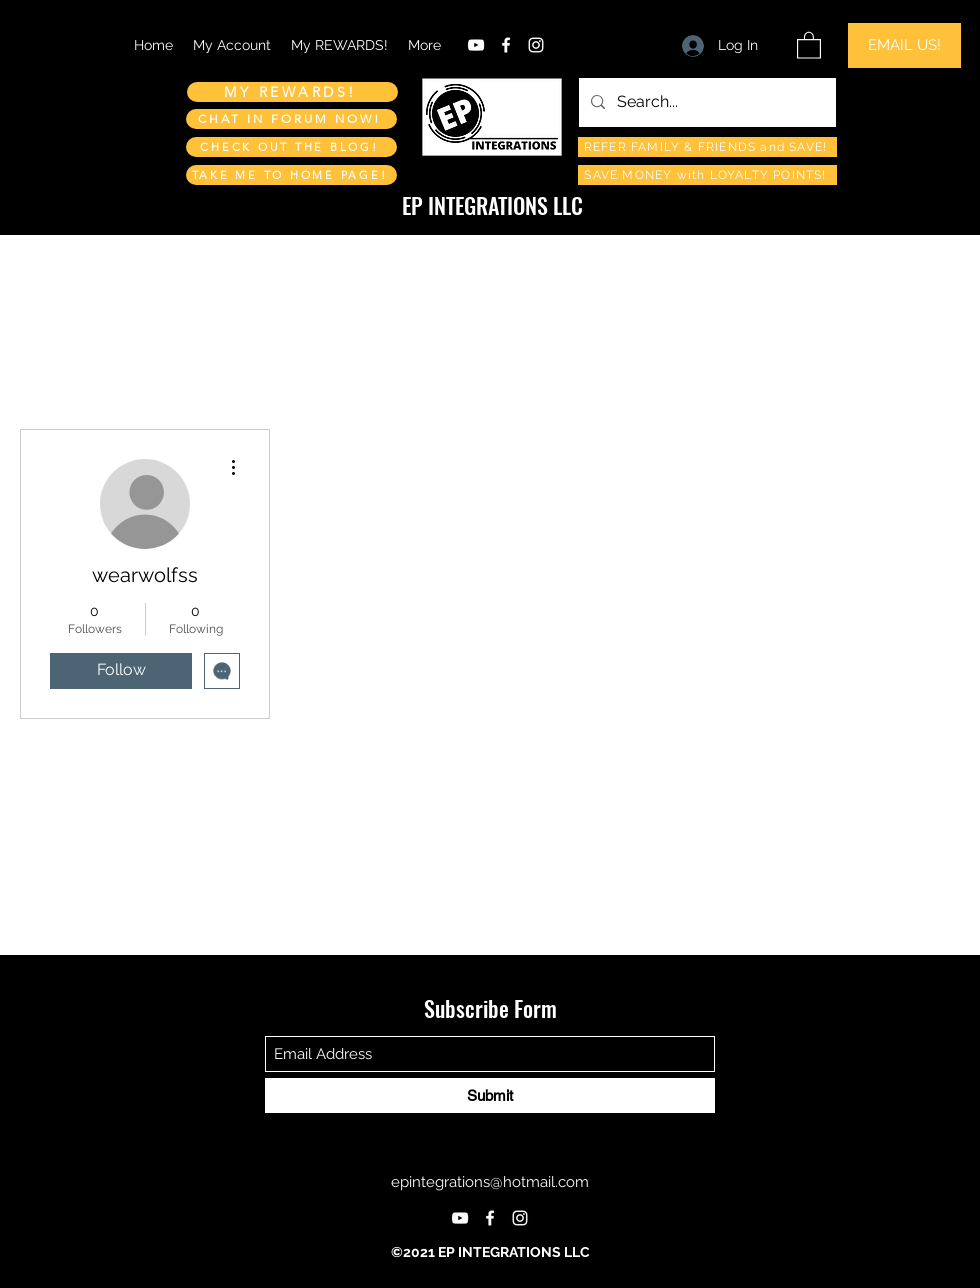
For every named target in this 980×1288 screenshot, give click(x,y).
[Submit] (490, 1095)
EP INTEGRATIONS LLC (492, 205)
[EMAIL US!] (904, 45)
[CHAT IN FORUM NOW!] (291, 119)
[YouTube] (476, 45)
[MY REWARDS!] (292, 92)
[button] (809, 44)
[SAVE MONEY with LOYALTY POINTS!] (707, 175)
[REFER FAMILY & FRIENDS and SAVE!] (707, 147)
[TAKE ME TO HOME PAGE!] (291, 175)
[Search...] (705, 102)
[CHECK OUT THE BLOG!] (291, 147)
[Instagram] (536, 45)
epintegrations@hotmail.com (490, 1182)
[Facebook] (506, 45)
